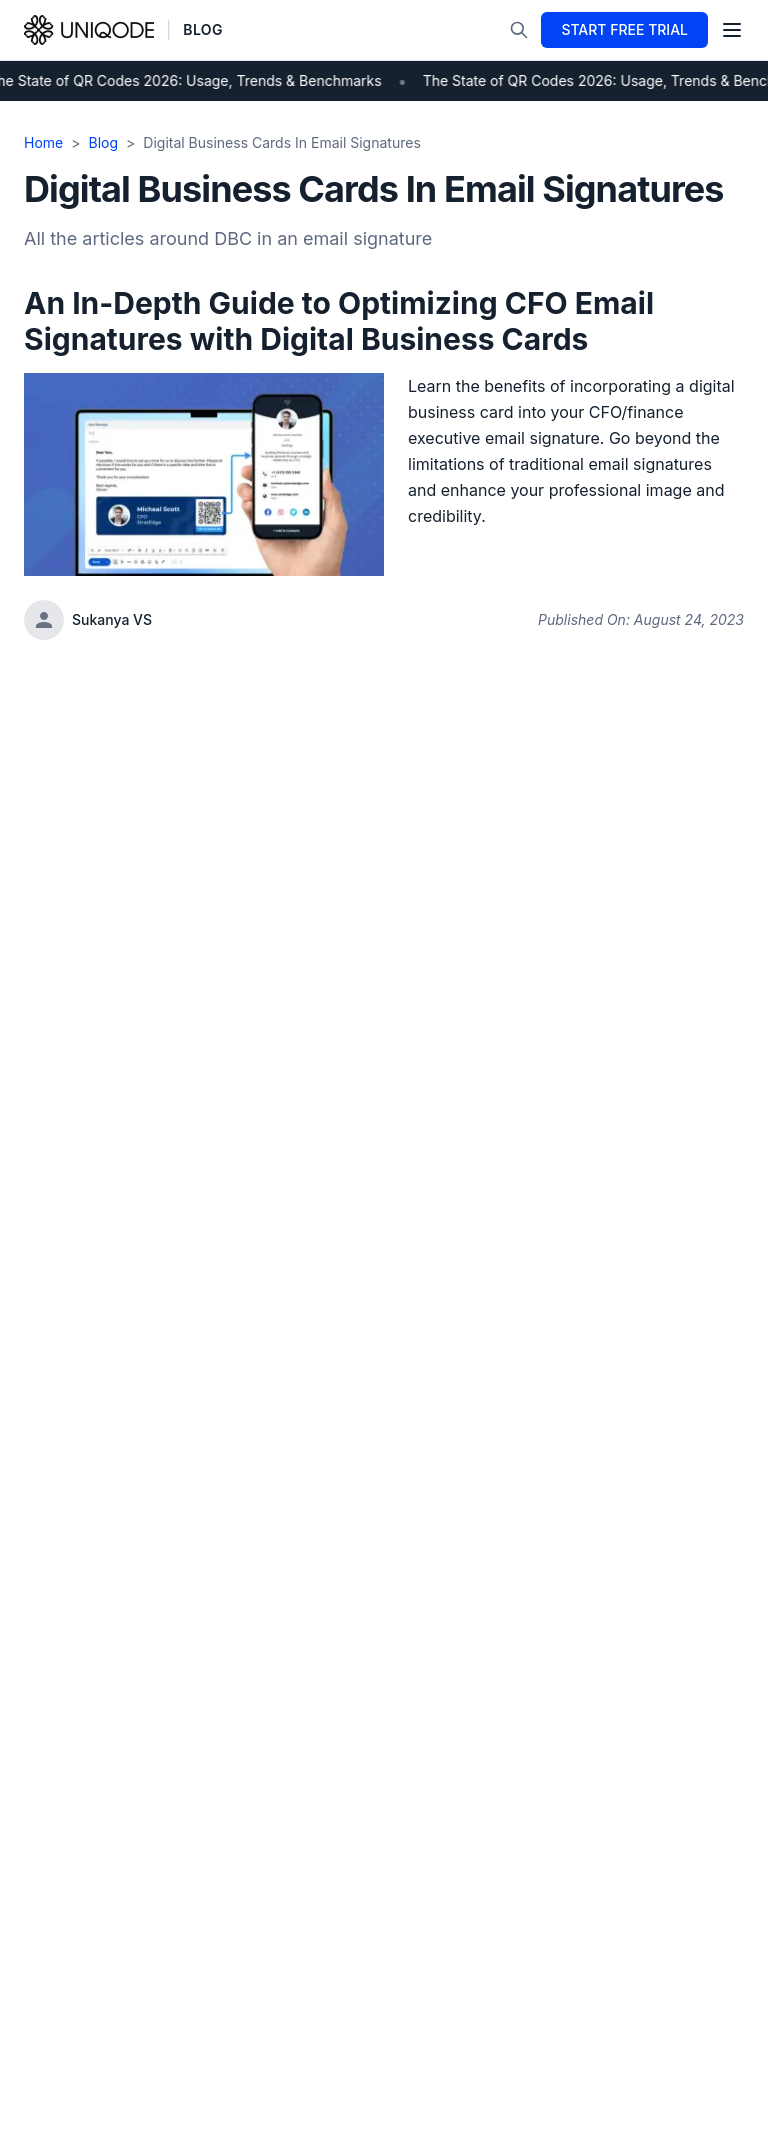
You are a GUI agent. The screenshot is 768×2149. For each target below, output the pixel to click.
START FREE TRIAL (624, 29)
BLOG (202, 29)
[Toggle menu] (732, 30)
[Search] (519, 30)
